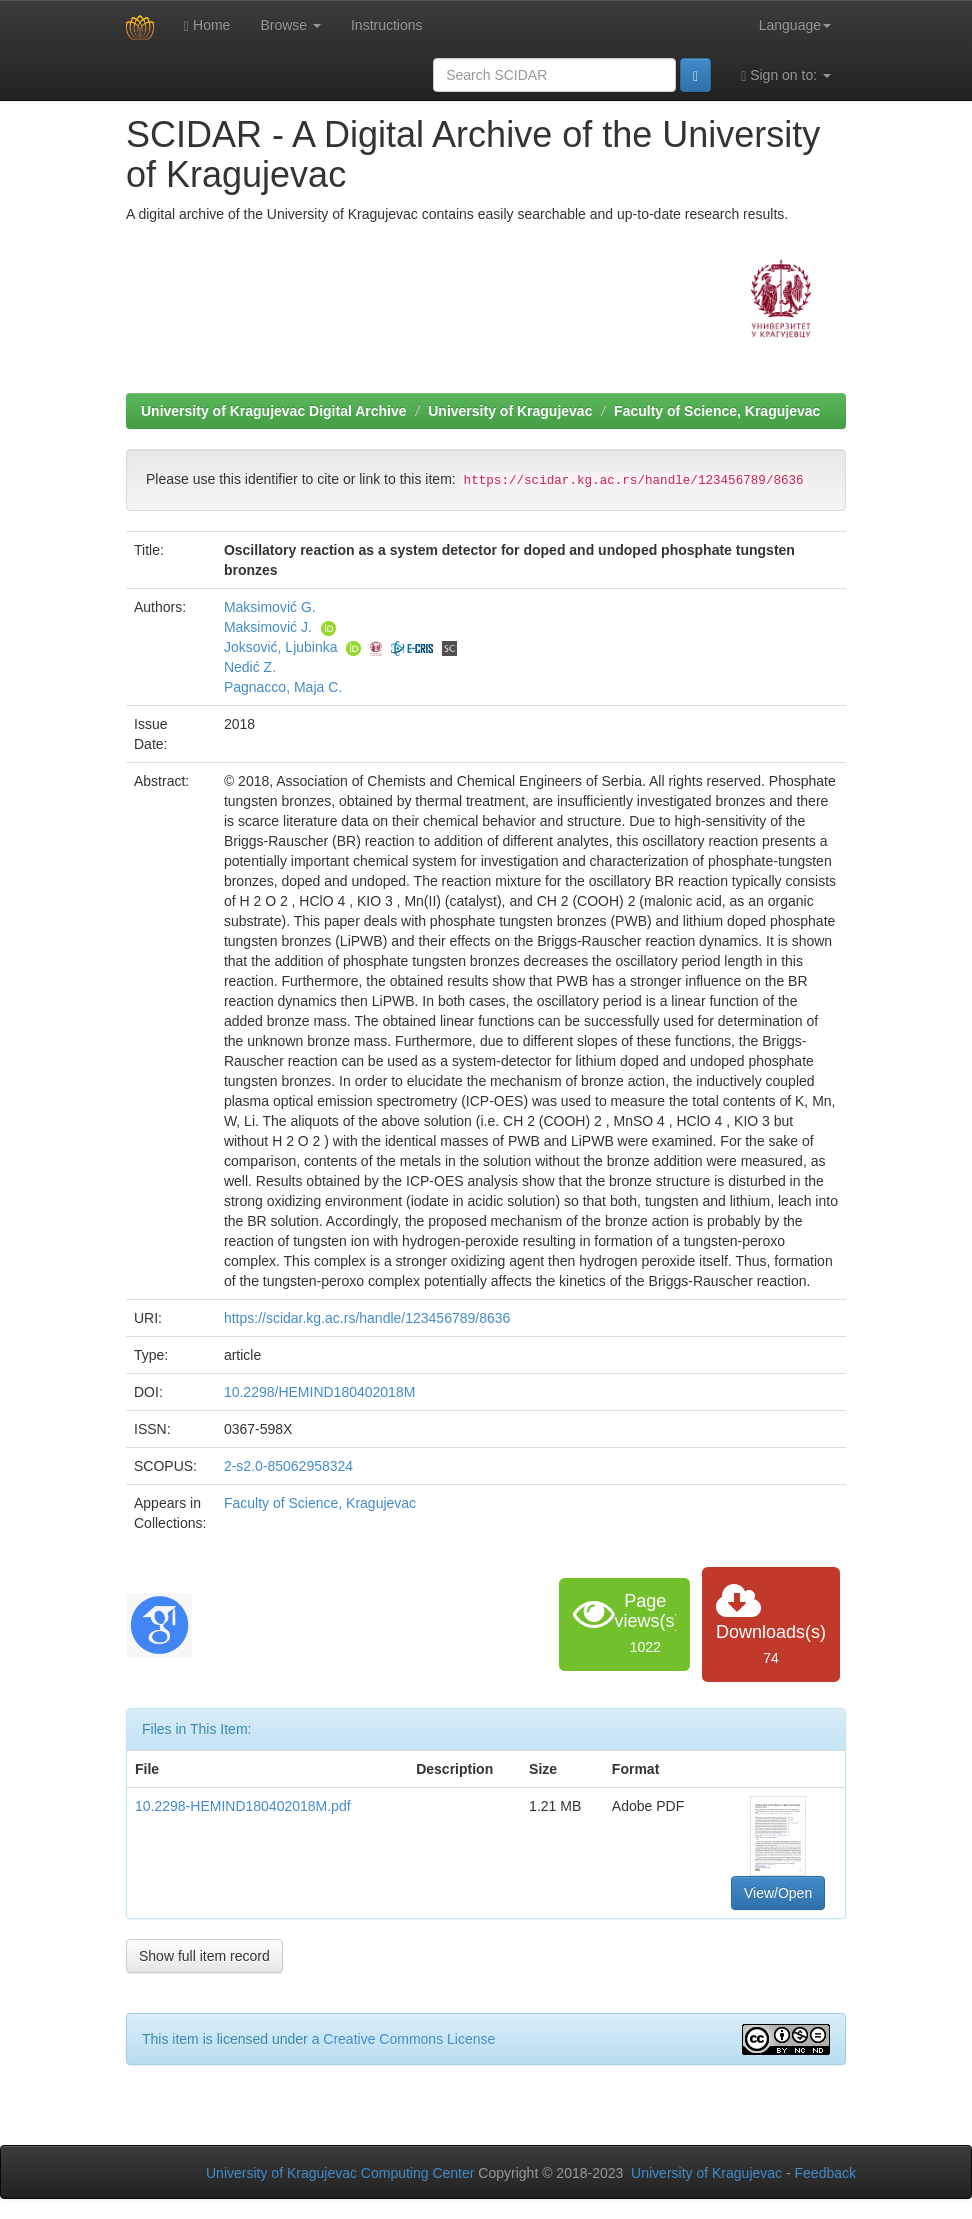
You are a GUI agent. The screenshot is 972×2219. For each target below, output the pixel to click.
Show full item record (204, 1956)
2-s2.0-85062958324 (288, 1466)
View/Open (778, 1893)
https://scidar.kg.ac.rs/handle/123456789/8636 (367, 1318)
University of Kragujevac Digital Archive (274, 411)
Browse (290, 25)
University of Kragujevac (510, 411)
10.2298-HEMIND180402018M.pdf (243, 1806)
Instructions (387, 25)
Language (795, 25)
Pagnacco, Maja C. (283, 687)
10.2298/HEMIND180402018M (319, 1392)
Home (207, 25)
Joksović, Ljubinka (281, 647)
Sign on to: (786, 75)
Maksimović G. (270, 607)
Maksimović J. (268, 627)
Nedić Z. (250, 667)
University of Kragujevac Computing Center (340, 2173)
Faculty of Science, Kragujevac (717, 411)
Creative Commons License (409, 2039)
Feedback (825, 2173)
